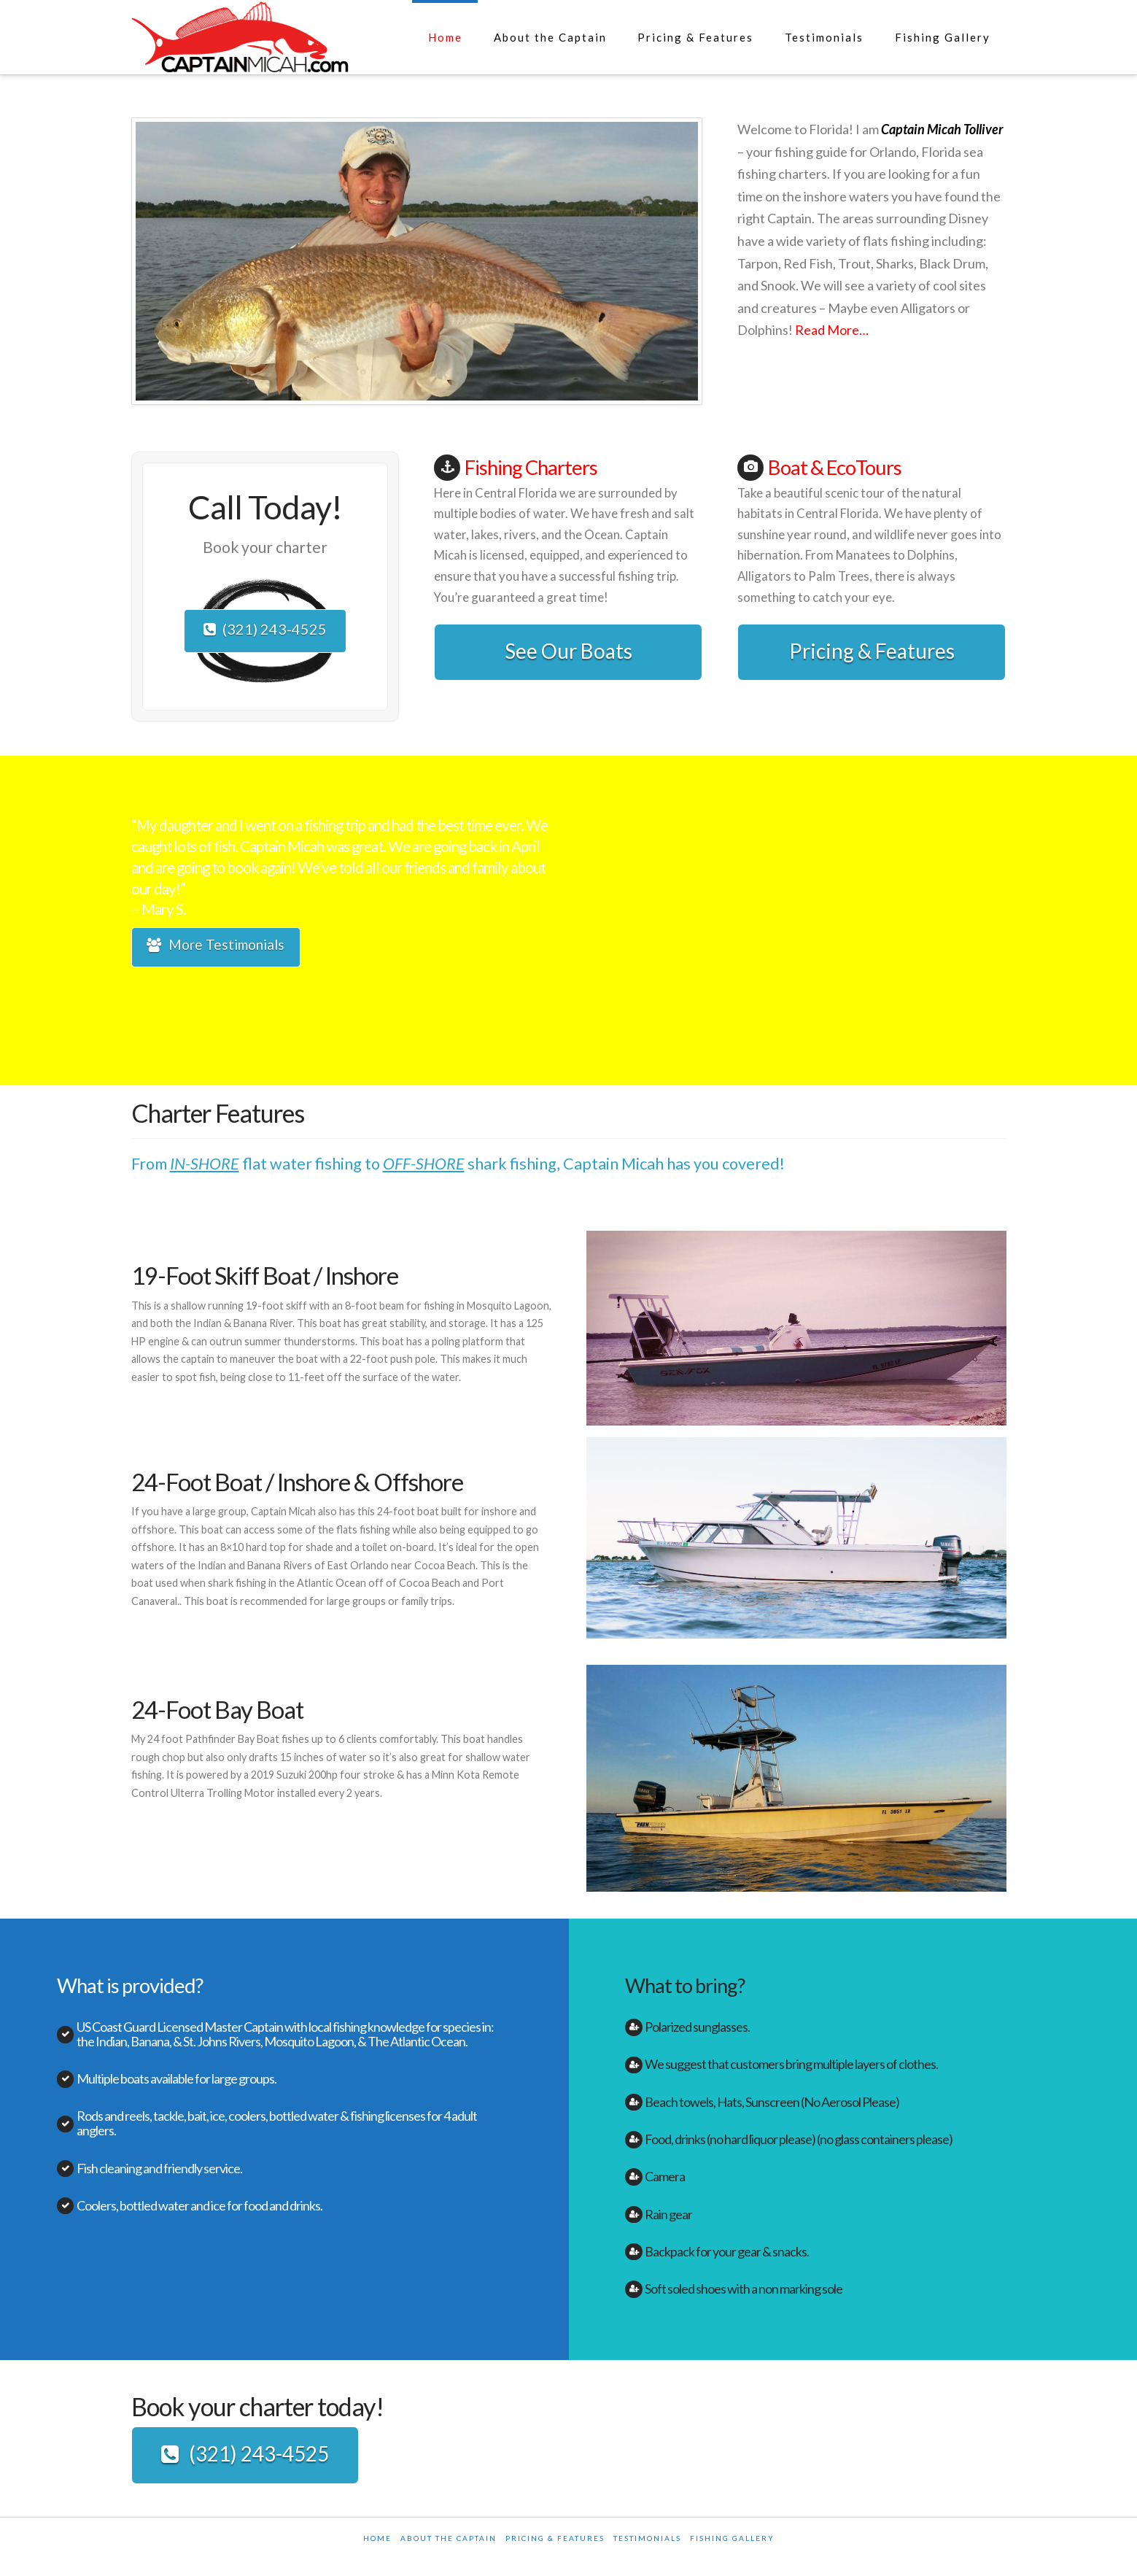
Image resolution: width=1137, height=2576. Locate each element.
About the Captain (448, 2540)
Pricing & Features (872, 650)
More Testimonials (215, 947)
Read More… (832, 330)
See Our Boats (568, 650)
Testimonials (647, 2540)
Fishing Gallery (732, 2540)
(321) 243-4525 (265, 631)
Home (377, 2540)
